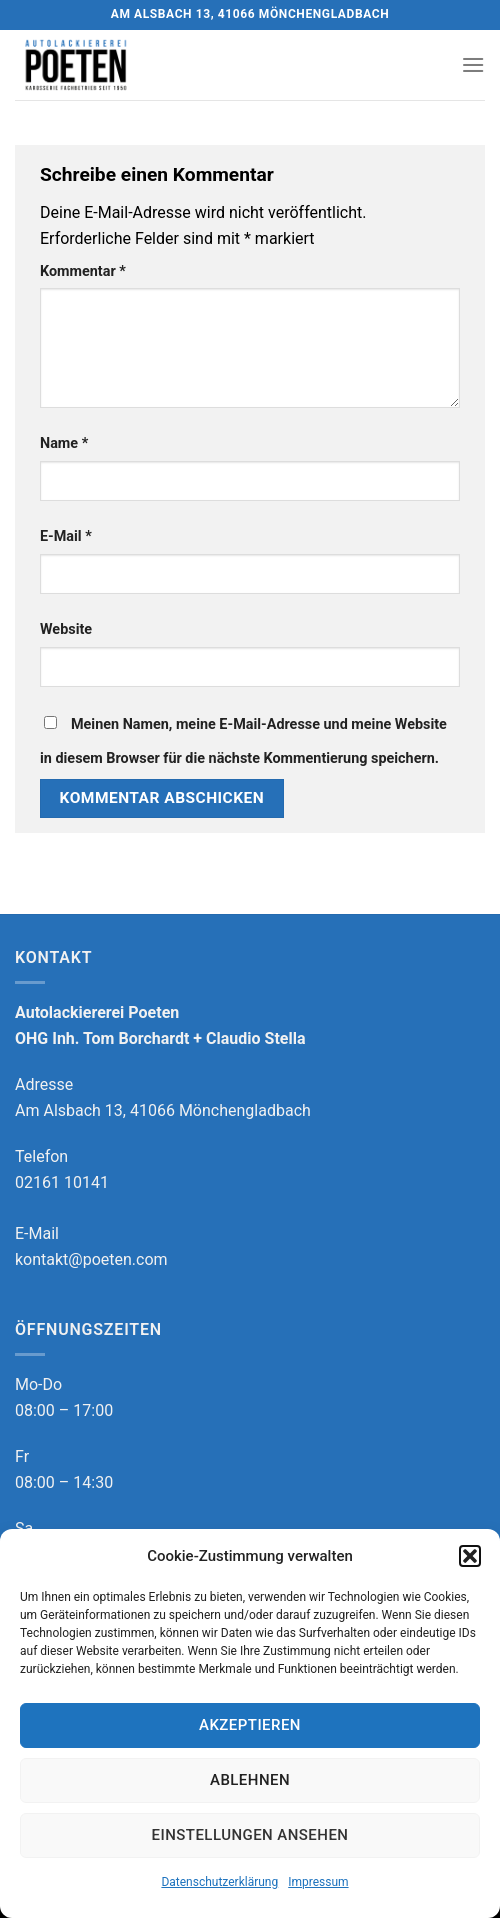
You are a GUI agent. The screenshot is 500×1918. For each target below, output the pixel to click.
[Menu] (473, 64)
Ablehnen (250, 1780)
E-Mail (66, 536)
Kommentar (83, 271)
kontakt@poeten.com (91, 1259)
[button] (470, 1556)
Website (66, 629)
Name (64, 443)
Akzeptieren (250, 1725)
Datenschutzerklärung (219, 1882)
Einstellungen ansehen (250, 1835)
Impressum (318, 1882)
